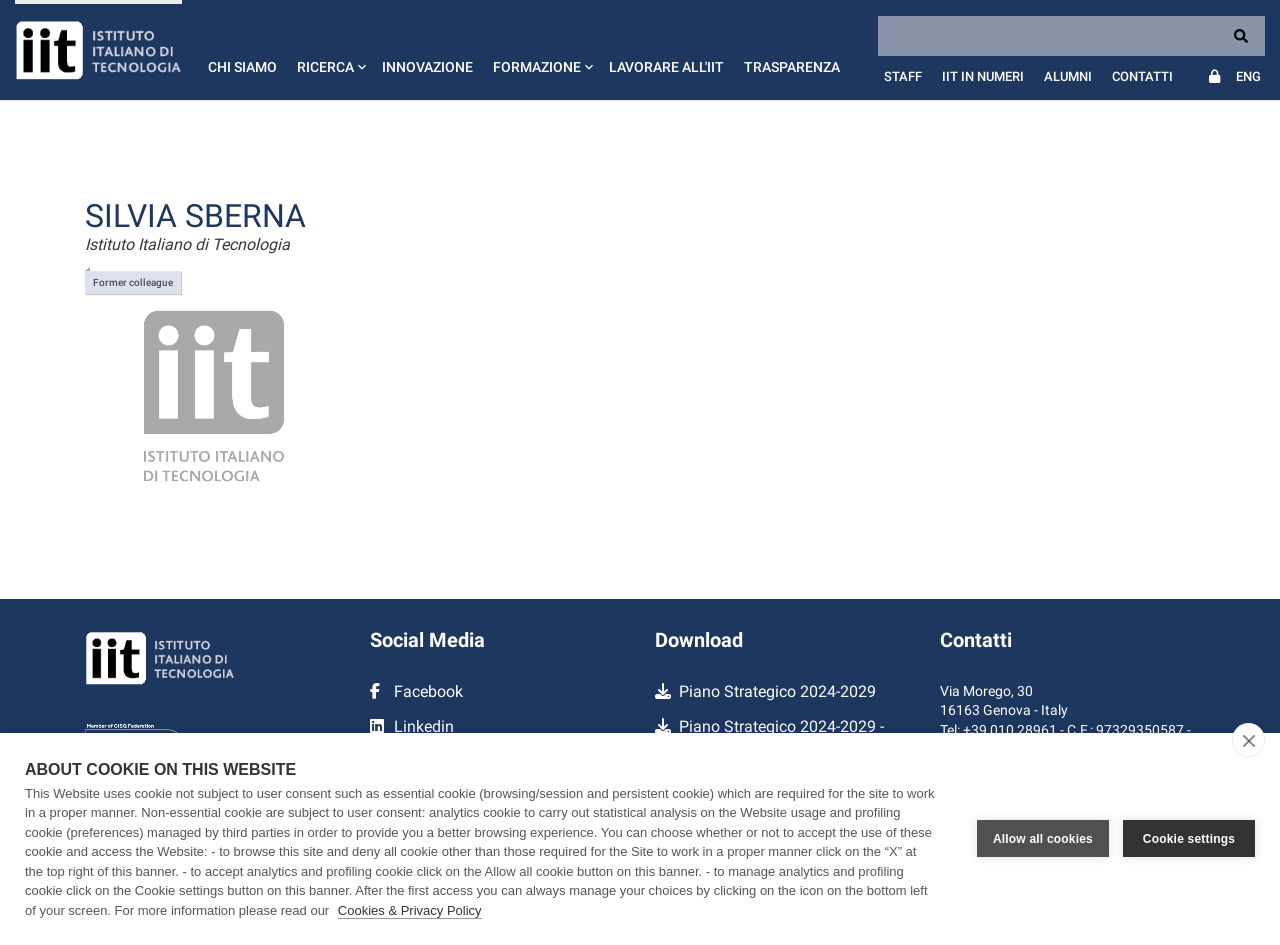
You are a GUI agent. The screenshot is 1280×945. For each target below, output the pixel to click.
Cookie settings (1189, 839)
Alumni (1068, 76)
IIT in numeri (983, 76)
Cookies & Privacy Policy (410, 910)
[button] (329, 50)
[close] (1248, 740)
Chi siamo (242, 67)
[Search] (1071, 36)
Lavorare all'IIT (666, 67)
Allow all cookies (1043, 839)
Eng (1248, 76)
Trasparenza (792, 67)
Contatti (1142, 76)
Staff (903, 76)
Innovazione (427, 67)
